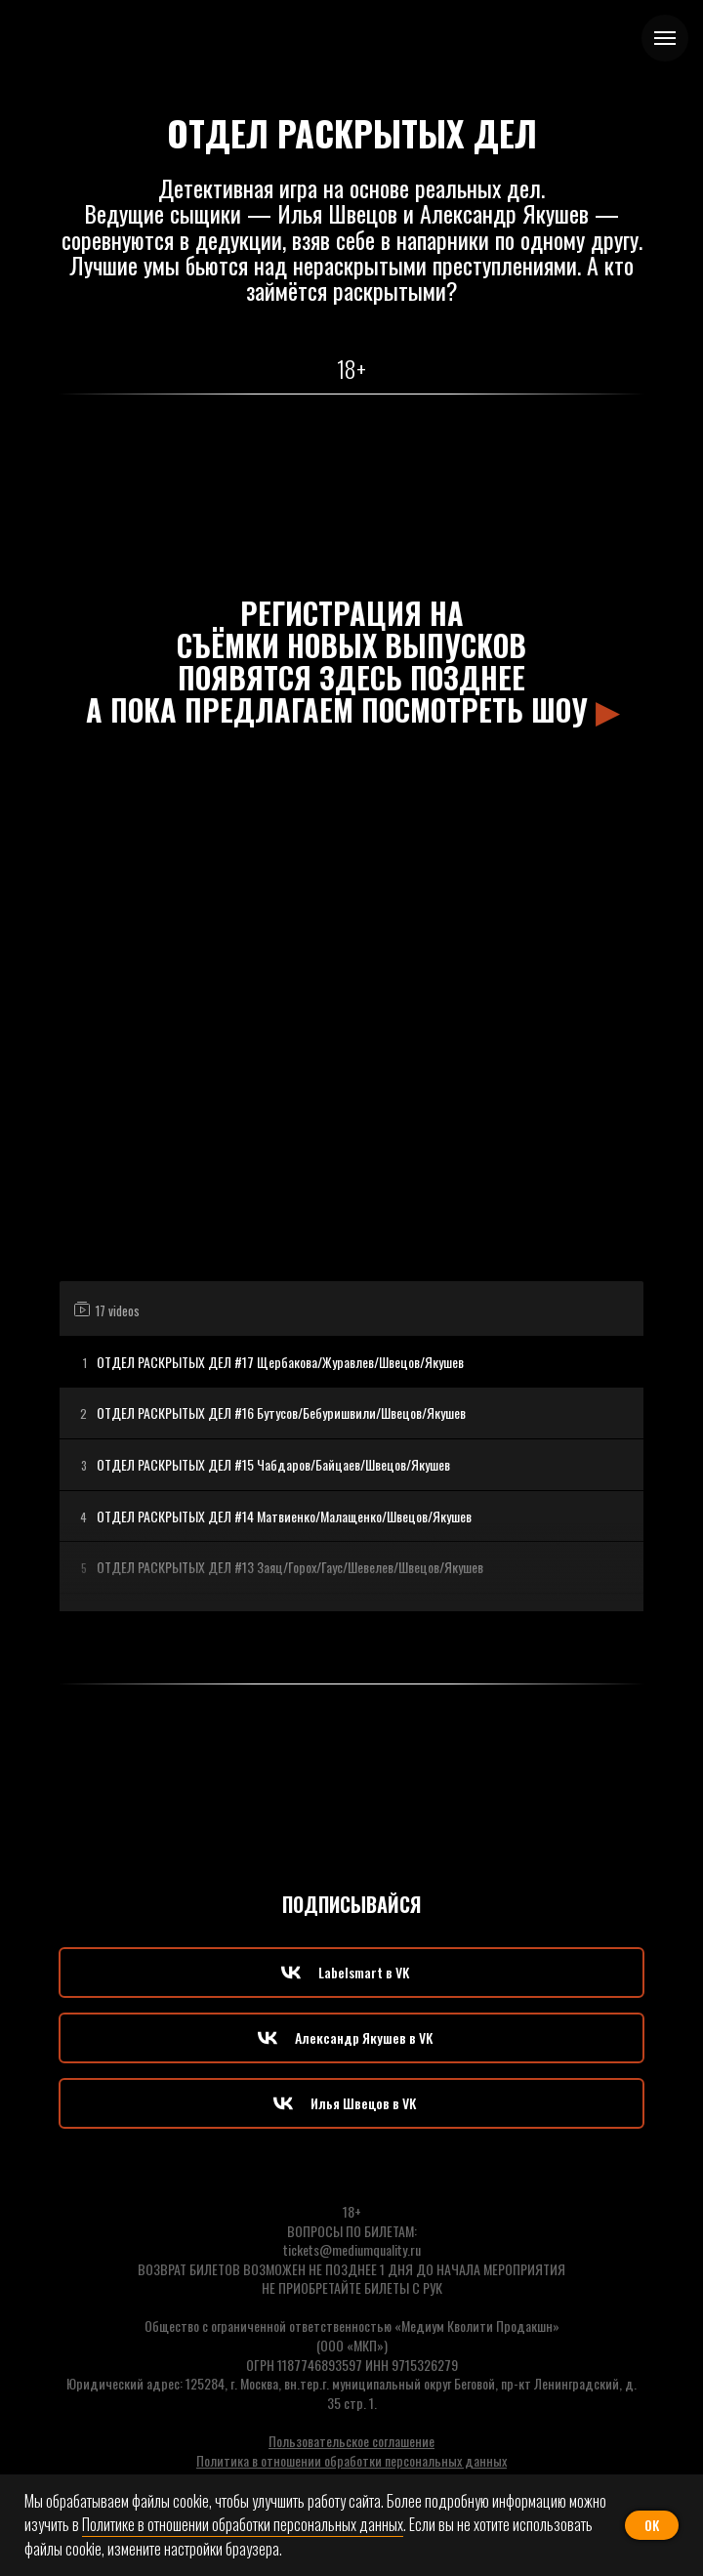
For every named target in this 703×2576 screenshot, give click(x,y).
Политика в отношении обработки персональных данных (351, 2460)
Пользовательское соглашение (351, 2441)
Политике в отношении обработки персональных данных (242, 2524)
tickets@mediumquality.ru (352, 2249)
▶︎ (607, 709)
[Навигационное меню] (665, 38)
